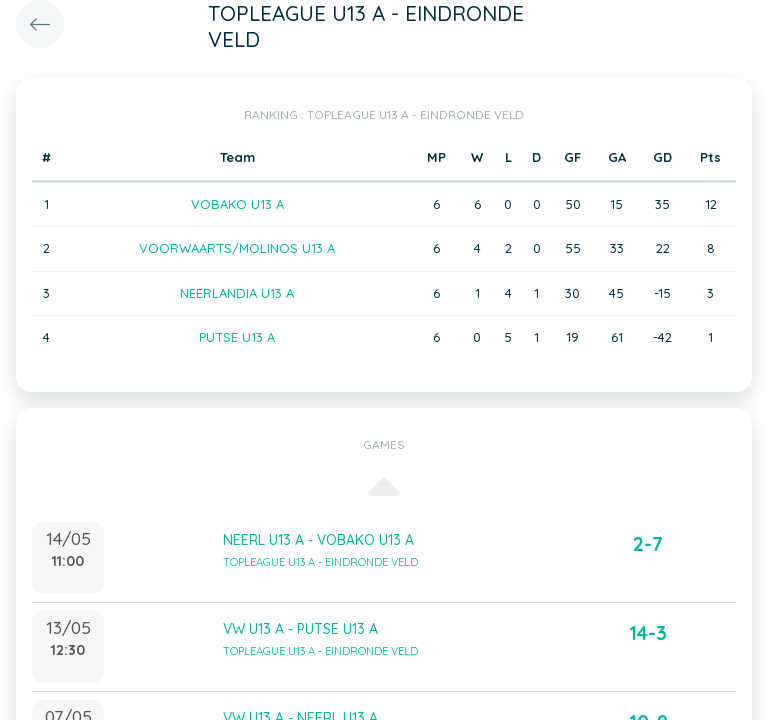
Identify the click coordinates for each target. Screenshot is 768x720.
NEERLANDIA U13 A (237, 293)
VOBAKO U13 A (237, 204)
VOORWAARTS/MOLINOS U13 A (237, 248)
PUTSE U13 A (237, 337)
